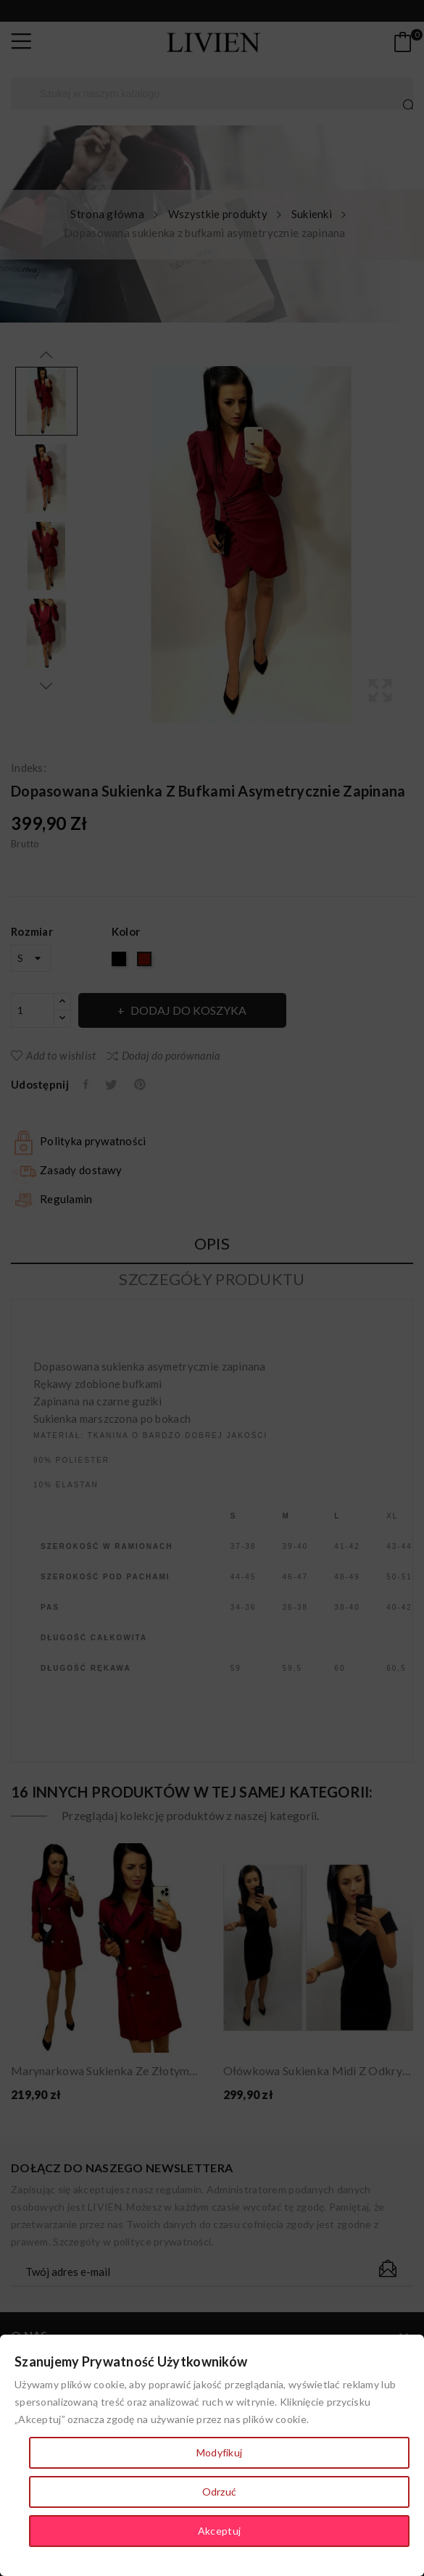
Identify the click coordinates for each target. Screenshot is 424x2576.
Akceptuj (219, 2531)
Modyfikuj (219, 2452)
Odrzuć (219, 2491)
